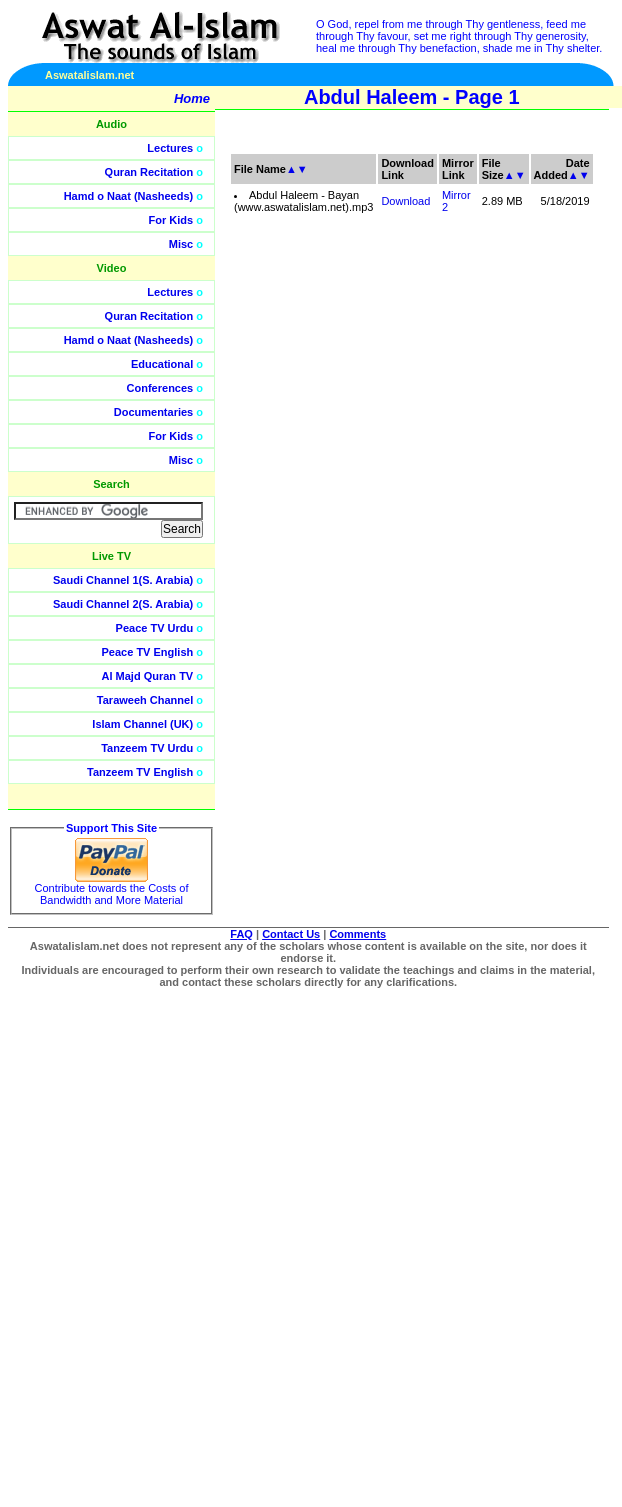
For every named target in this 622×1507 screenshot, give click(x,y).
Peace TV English (148, 652)
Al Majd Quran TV (148, 676)
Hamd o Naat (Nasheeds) (129, 196)
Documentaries (153, 412)
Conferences (160, 388)
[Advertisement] (484, 450)
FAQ (241, 934)
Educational (162, 364)
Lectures (170, 148)
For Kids (171, 220)
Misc (181, 244)
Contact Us (291, 934)
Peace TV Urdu (155, 628)
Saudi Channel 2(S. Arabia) (123, 604)
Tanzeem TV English (140, 772)
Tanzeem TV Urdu (147, 748)
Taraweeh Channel (145, 700)
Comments (357, 934)
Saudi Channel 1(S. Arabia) (123, 580)
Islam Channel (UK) (142, 724)
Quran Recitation (149, 172)
